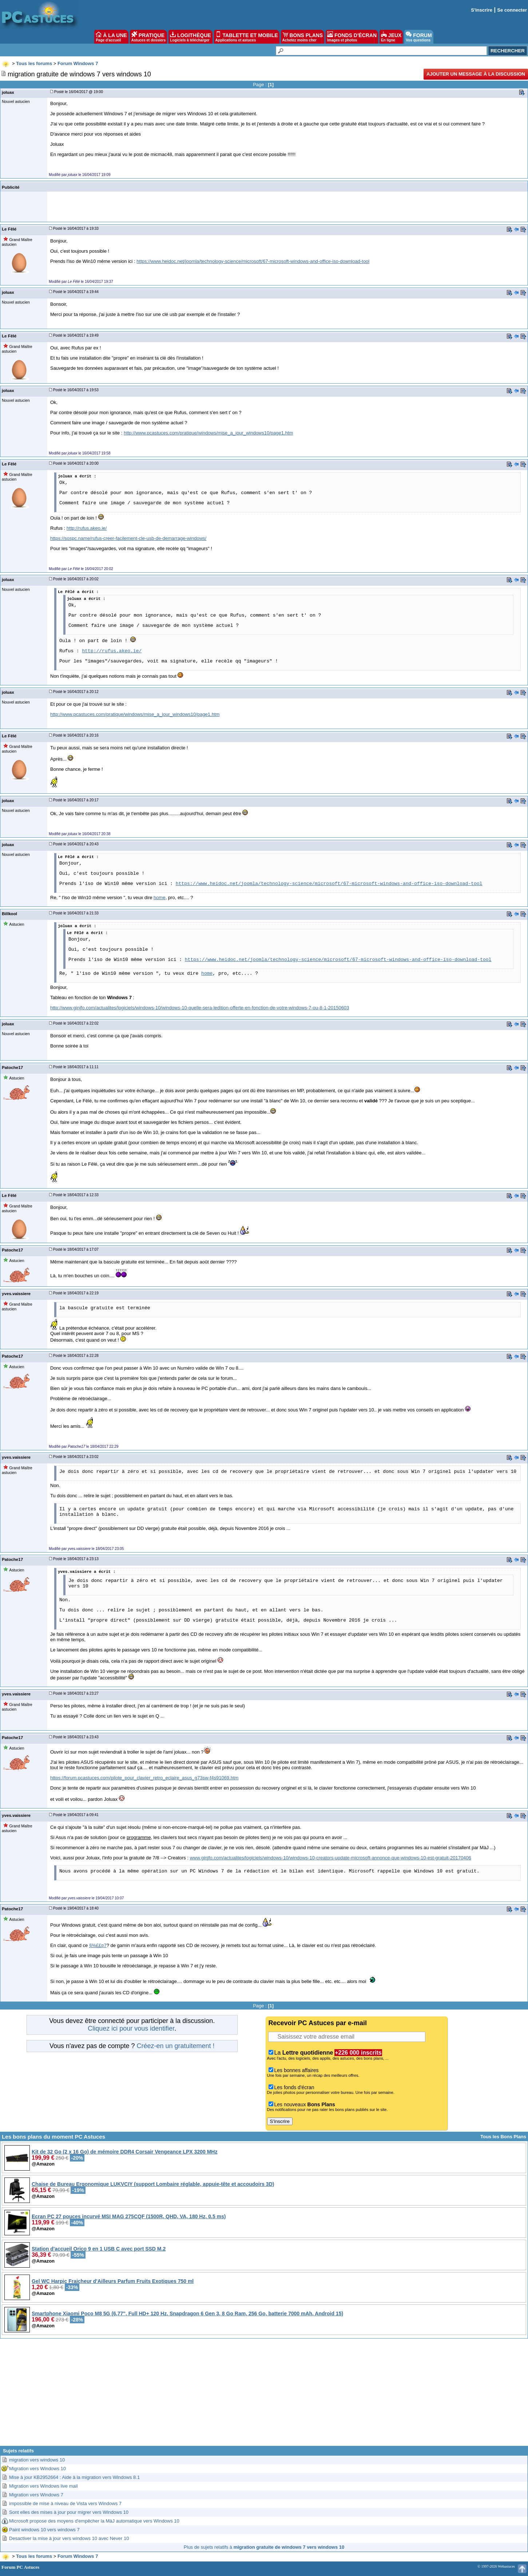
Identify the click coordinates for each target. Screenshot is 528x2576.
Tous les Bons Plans (503, 2136)
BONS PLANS (302, 36)
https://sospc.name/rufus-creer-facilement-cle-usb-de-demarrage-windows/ (128, 538)
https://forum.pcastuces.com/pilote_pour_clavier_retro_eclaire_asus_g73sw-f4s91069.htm (144, 1777)
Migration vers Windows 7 (36, 2494)
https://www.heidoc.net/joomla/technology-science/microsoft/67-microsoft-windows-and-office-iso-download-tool (252, 261)
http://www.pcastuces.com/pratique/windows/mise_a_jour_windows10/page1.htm (208, 433)
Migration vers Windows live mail (43, 2486)
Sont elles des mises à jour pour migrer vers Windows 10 (68, 2512)
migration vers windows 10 (37, 2460)
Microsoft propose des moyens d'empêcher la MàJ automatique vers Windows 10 (94, 2521)
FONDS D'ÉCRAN (352, 36)
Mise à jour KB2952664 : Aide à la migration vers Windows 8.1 (74, 2477)
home (160, 897)
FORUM (419, 36)
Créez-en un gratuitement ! (175, 2046)
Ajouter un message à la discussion (475, 74)
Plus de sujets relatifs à (264, 2547)
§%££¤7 (98, 1945)
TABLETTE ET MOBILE (246, 36)
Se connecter (512, 10)
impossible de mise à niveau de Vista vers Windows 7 (65, 2503)
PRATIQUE (148, 36)
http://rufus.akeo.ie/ (87, 528)
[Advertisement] (264, 2395)
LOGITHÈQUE (190, 36)
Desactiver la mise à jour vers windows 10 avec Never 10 (69, 2538)
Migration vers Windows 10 (37, 2468)
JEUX (391, 36)
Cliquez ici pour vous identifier (131, 2028)
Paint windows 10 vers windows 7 (44, 2529)
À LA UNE (111, 36)
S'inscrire (481, 10)
